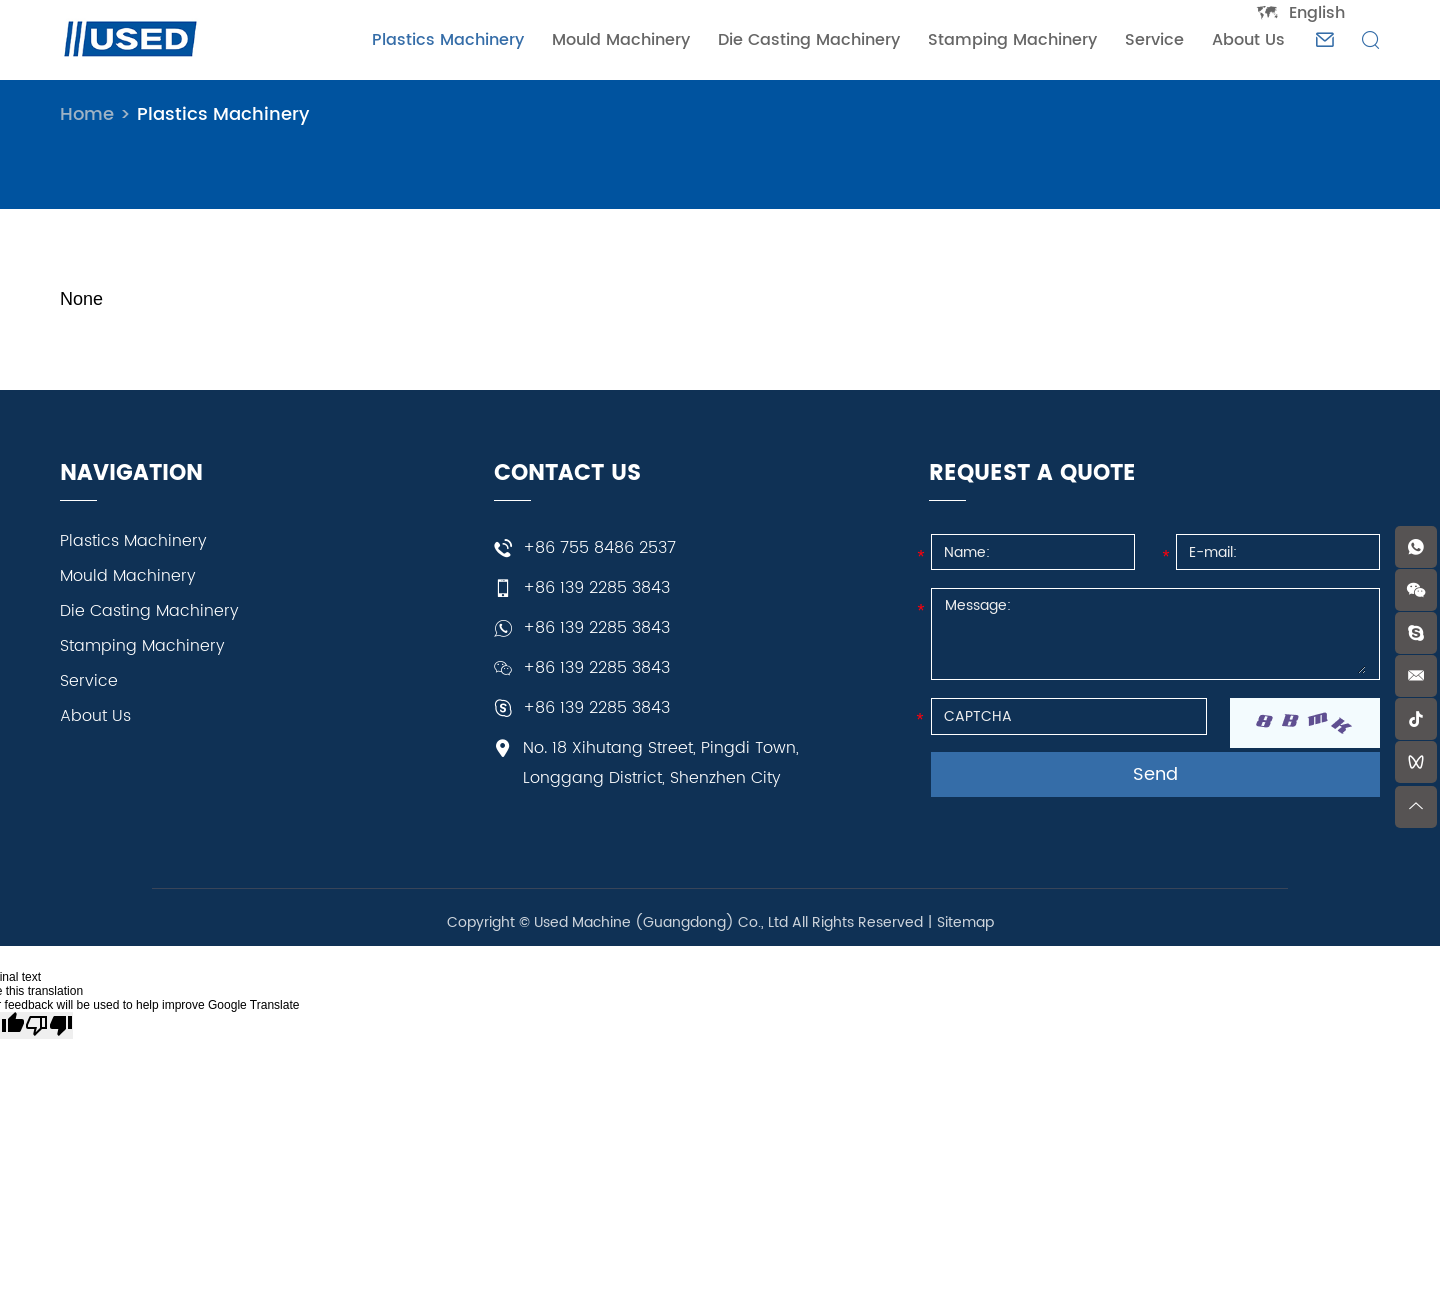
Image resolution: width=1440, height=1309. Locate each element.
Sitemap (965, 922)
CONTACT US (567, 474)
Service (1154, 40)
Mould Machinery (621, 40)
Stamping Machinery (1012, 40)
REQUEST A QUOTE (1032, 474)
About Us (1248, 40)
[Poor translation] (49, 1025)
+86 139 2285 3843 (596, 628)
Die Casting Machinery (809, 40)
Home (87, 114)
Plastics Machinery (448, 40)
